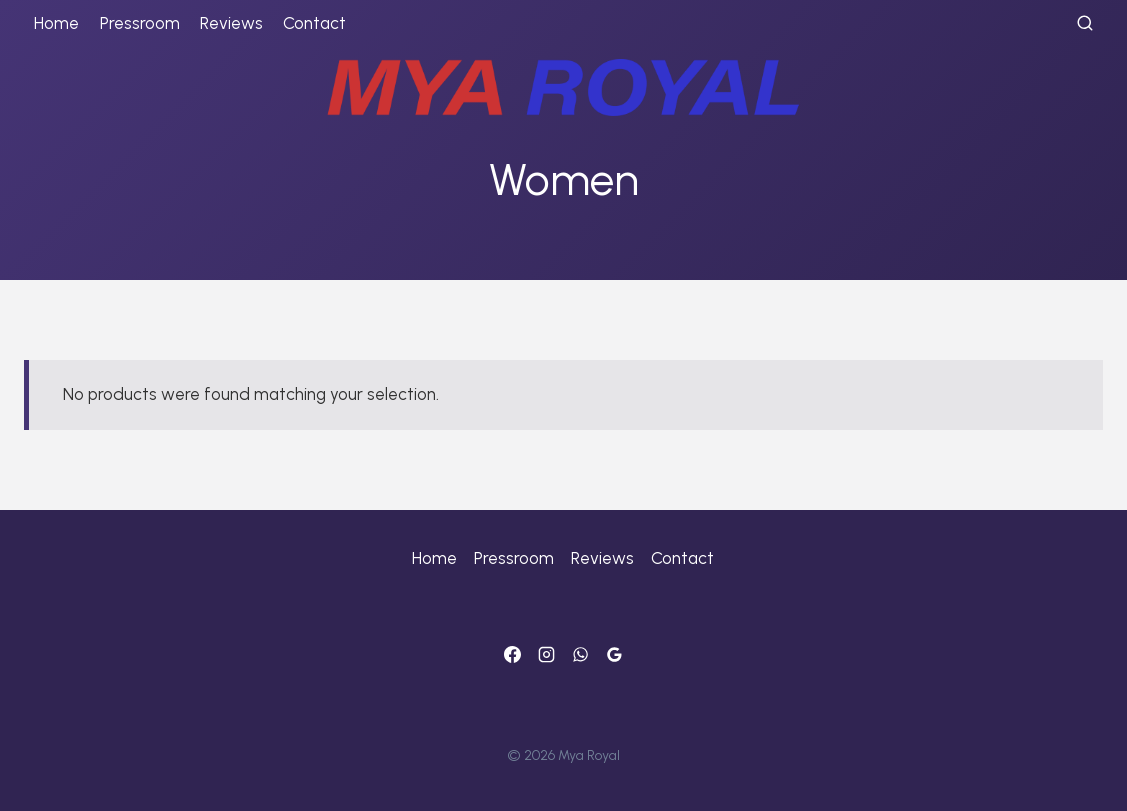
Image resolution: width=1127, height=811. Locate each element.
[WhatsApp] (581, 654)
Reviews (231, 23)
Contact (314, 23)
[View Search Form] (1085, 24)
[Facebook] (512, 654)
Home (56, 23)
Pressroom (140, 23)
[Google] (615, 654)
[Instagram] (546, 654)
